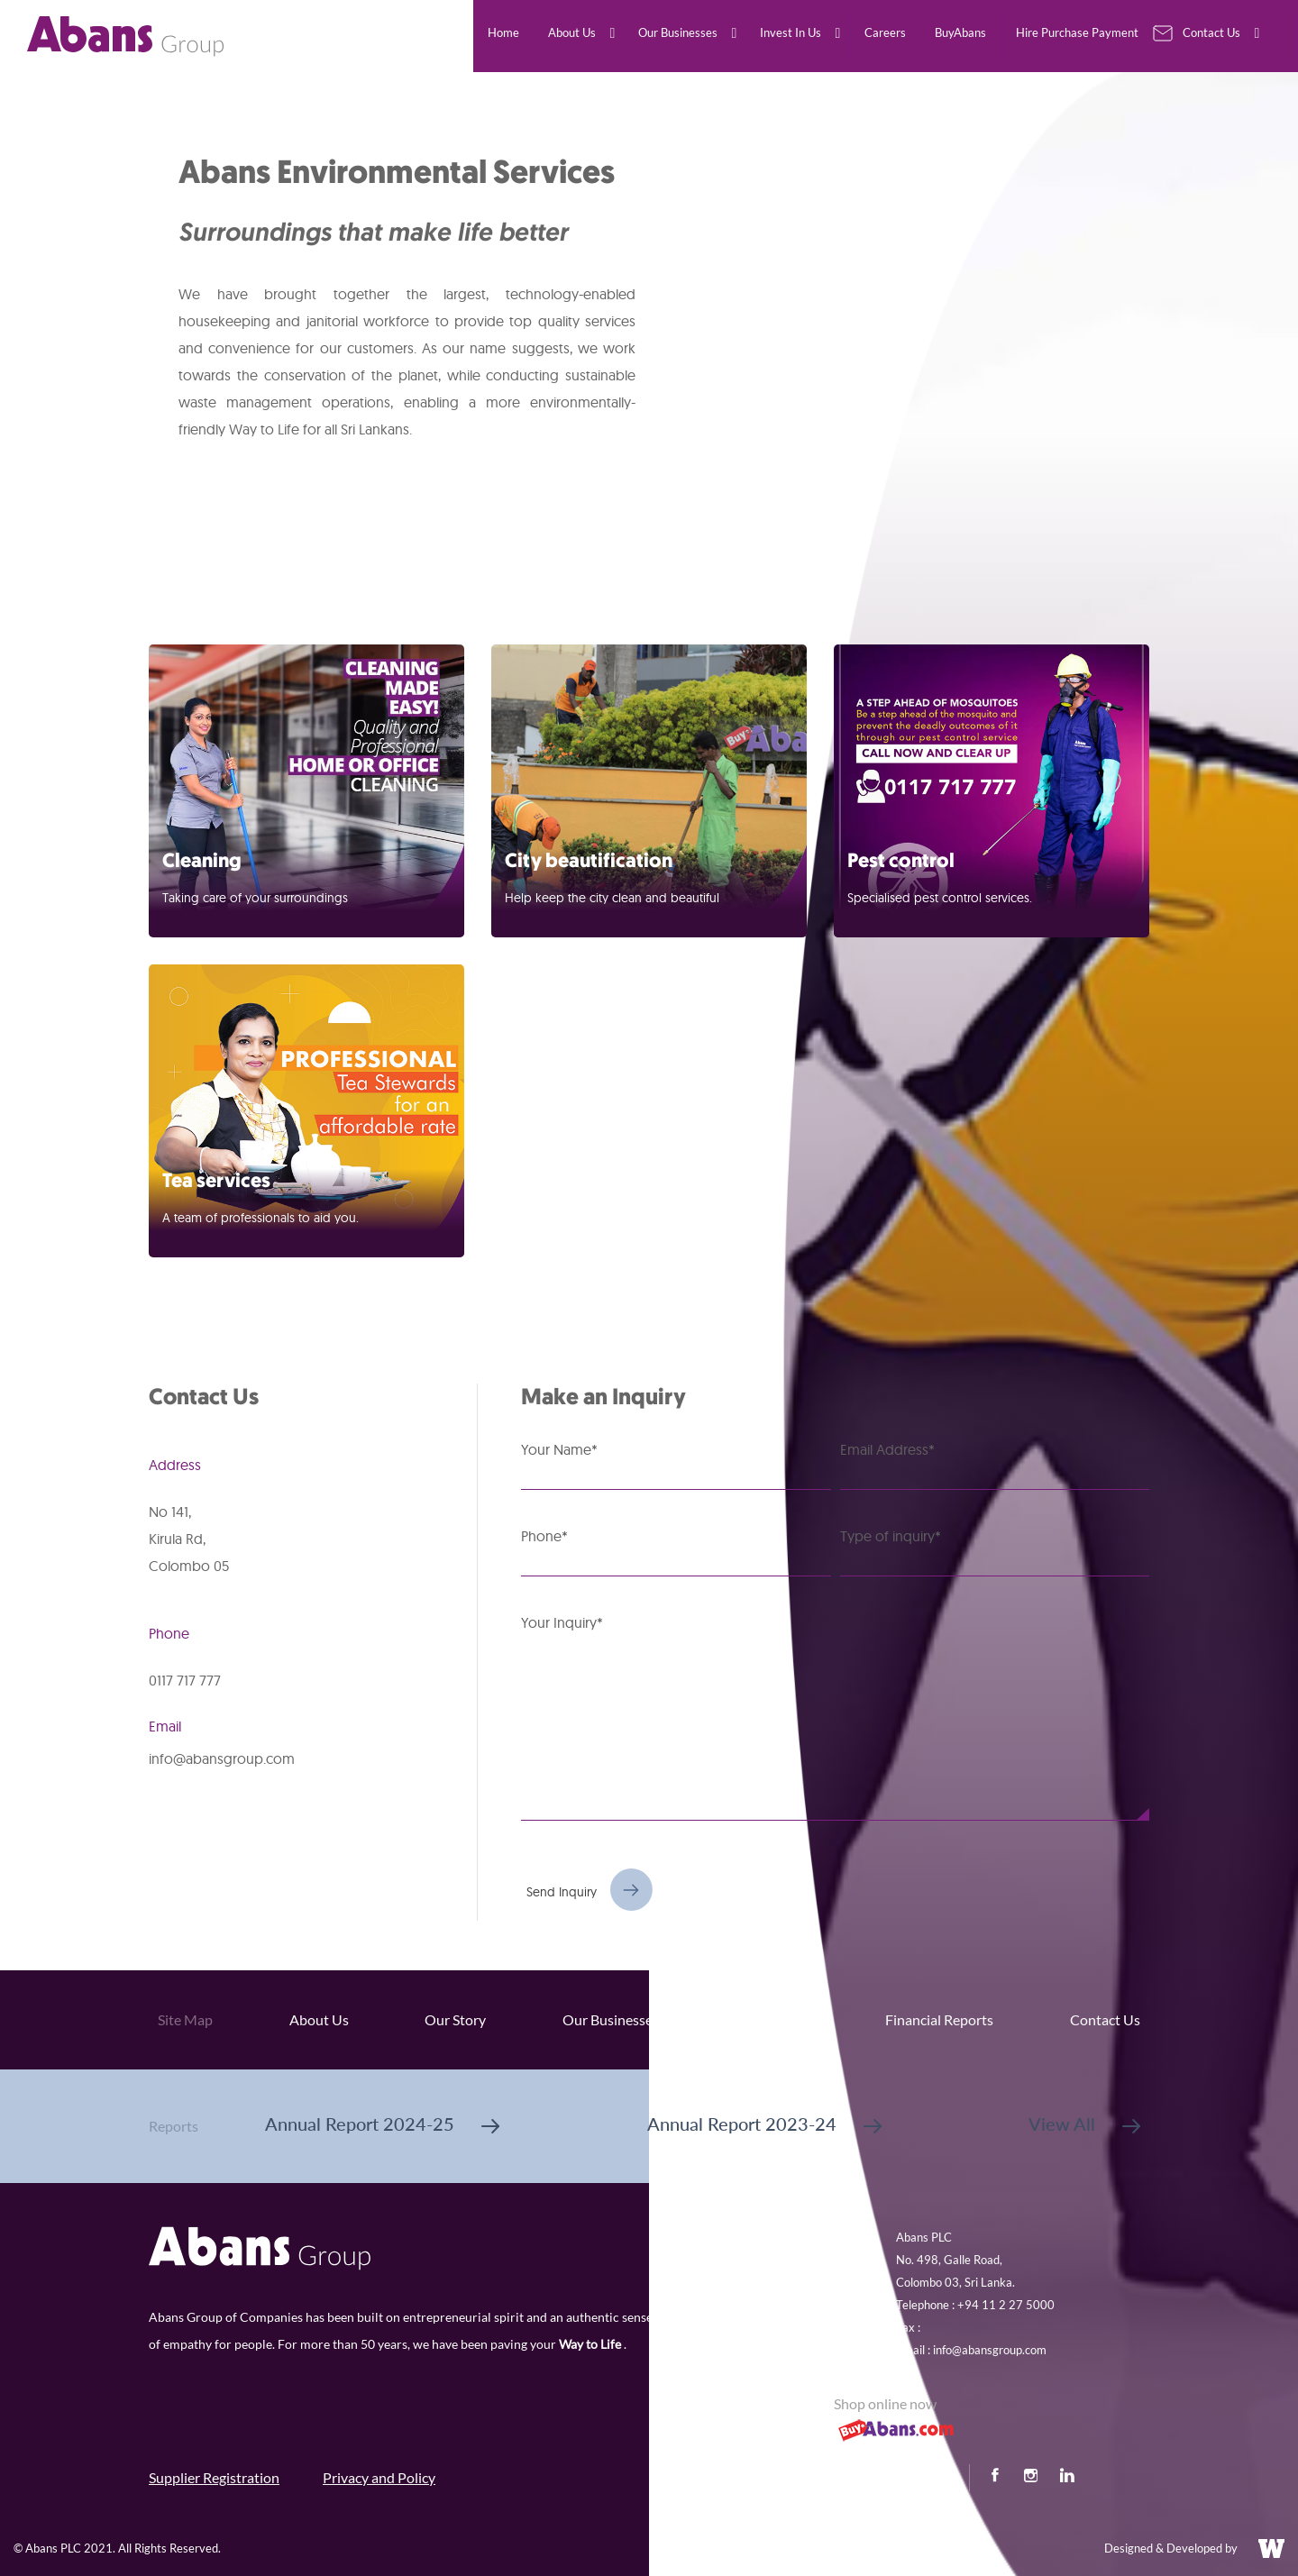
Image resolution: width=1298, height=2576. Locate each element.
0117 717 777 (185, 1680)
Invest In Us (772, 2019)
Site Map (185, 2019)
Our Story (455, 2019)
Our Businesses (610, 2019)
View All (1084, 2123)
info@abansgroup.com (222, 1758)
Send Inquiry (561, 1892)
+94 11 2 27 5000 (1006, 2304)
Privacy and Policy (379, 2477)
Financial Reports (939, 2019)
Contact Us (1105, 2019)
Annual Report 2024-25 (382, 2123)
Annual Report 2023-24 (764, 2123)
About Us (319, 2019)
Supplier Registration (214, 2477)
